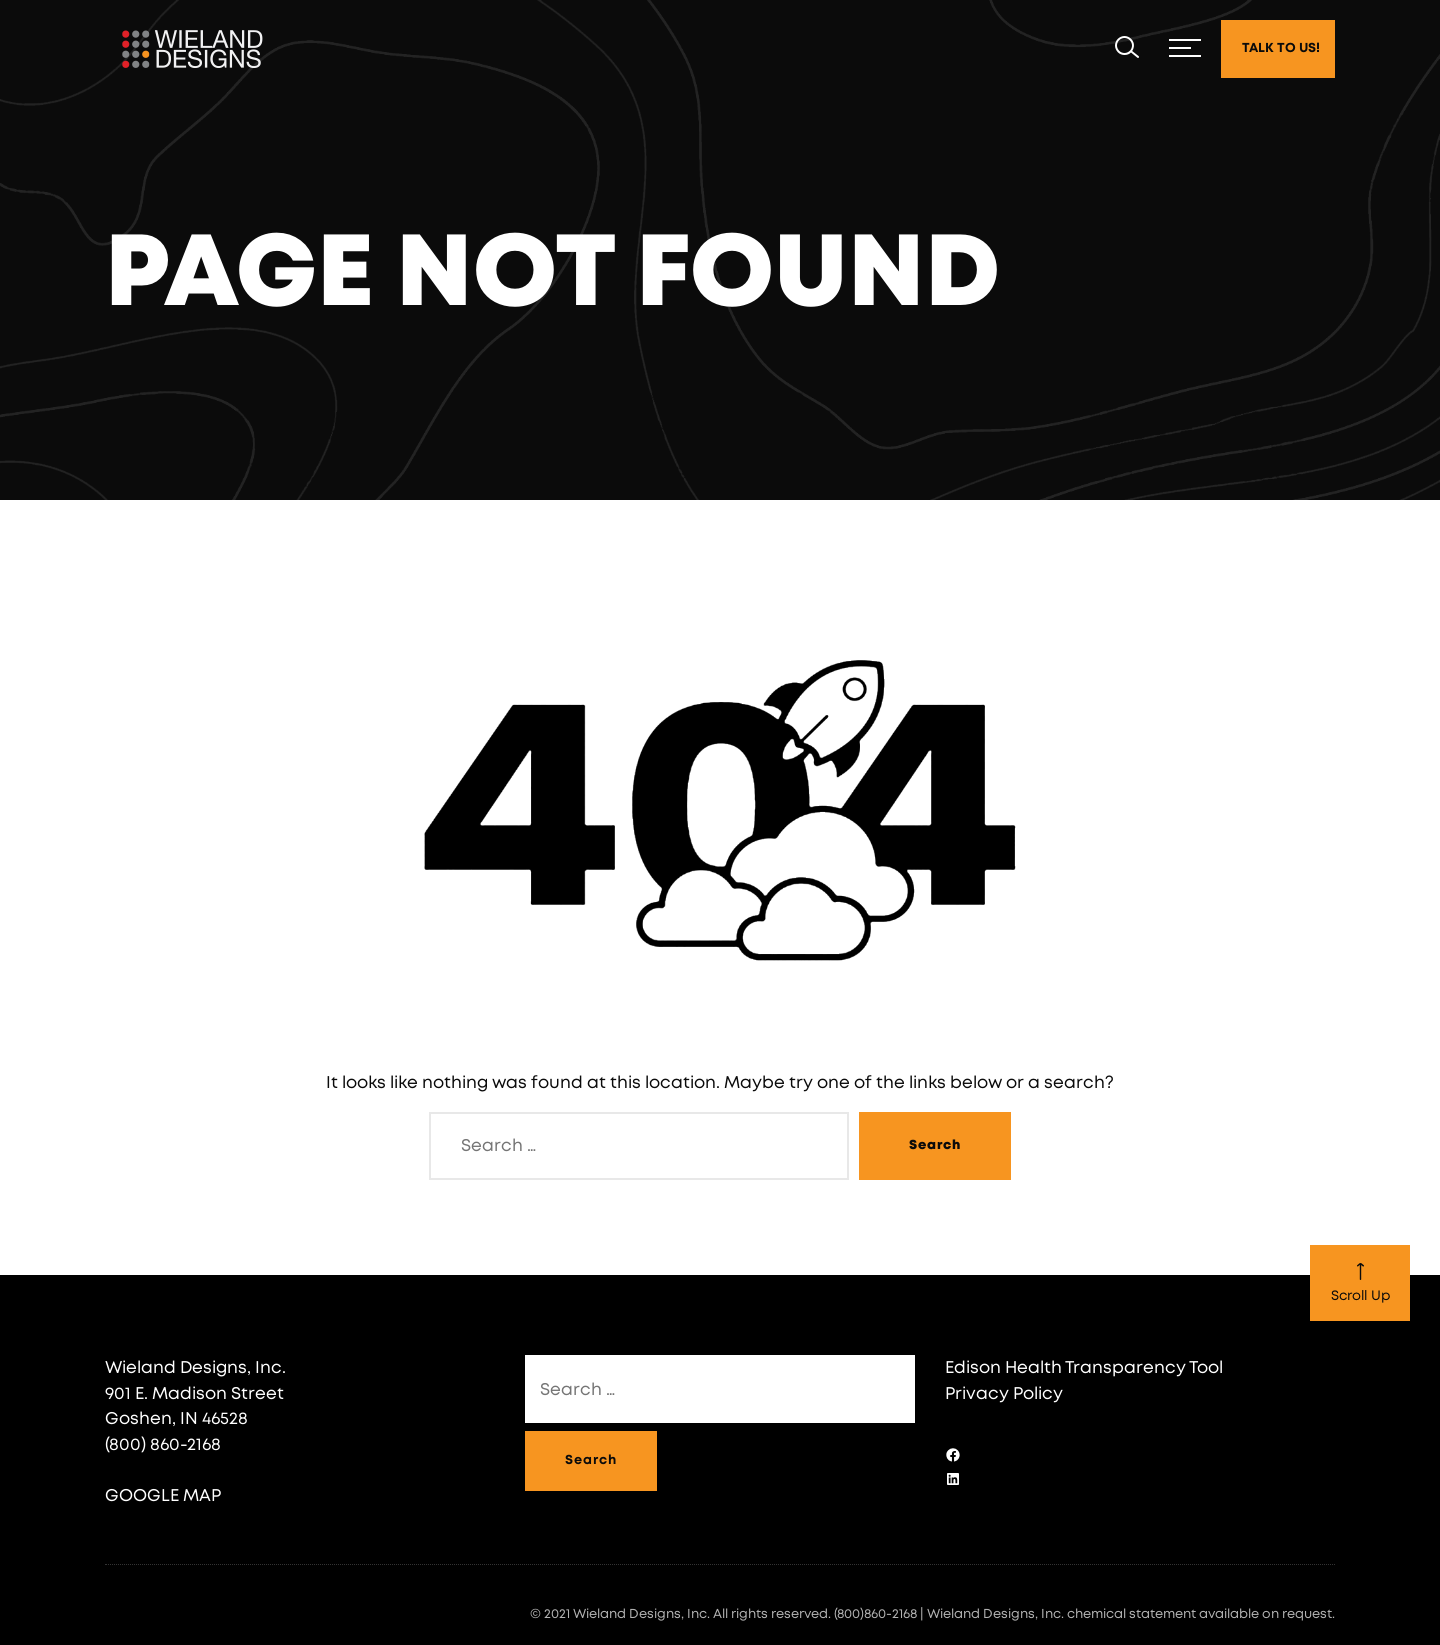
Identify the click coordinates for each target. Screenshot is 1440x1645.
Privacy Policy (1004, 1393)
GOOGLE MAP (163, 1495)
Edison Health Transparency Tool (1084, 1367)
